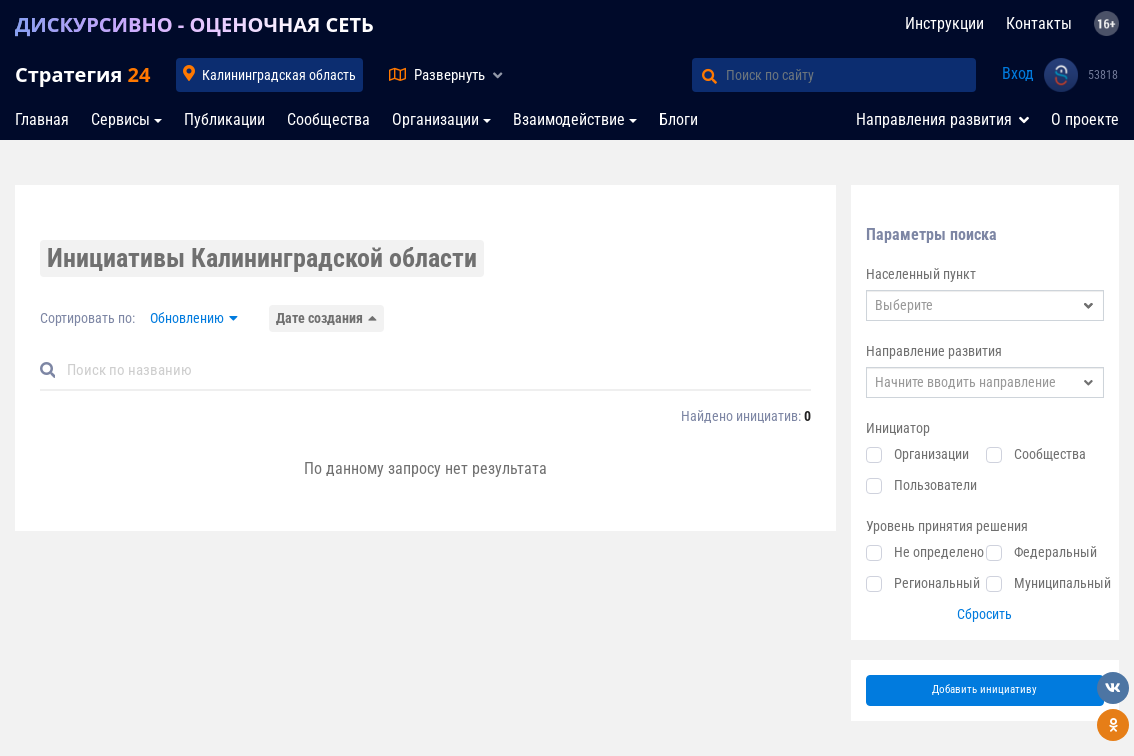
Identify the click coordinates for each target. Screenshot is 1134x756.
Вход (1018, 73)
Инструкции (944, 23)
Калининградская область (279, 75)
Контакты (1039, 23)
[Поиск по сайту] (851, 75)
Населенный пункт (921, 274)
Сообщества (328, 119)
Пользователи (935, 485)
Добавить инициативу (984, 689)
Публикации (224, 119)
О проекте (1085, 119)
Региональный (937, 583)
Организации (435, 119)
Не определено (939, 552)
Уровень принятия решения (947, 526)
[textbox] (985, 305)
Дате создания (319, 318)
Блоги (678, 119)
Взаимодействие (569, 119)
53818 (1103, 75)
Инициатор (898, 428)
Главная (42, 119)
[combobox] (985, 305)
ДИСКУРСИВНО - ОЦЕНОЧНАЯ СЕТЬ (194, 24)
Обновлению (187, 318)
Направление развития (934, 351)
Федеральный (1055, 552)
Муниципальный (1062, 583)
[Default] (433, 370)
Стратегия (82, 74)
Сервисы (120, 119)
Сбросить (984, 614)
